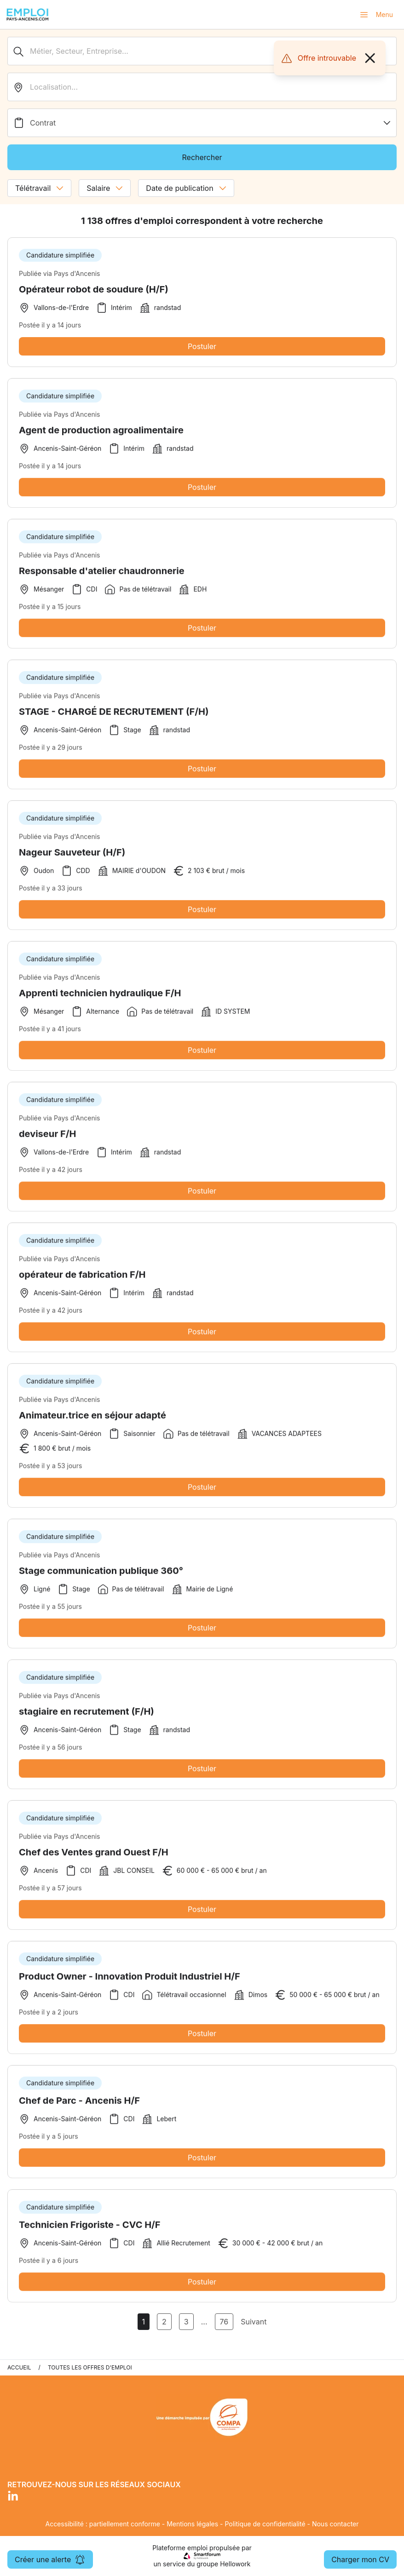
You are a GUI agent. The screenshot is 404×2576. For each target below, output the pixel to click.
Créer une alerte (50, 2559)
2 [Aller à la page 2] (164, 2321)
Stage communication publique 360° (101, 1574)
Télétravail (39, 188)
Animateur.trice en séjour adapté (92, 1418)
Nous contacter (335, 2524)
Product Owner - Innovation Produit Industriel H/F (129, 1979)
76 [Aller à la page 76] (224, 2321)
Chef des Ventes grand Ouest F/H (93, 1855)
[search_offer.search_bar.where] (202, 87)
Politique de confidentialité (265, 2524)
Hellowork (235, 2564)
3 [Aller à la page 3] (186, 2321)
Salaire (105, 188)
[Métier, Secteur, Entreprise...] (202, 51)
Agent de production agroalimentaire (101, 433)
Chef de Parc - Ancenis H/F (79, 2104)
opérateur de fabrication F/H (82, 1278)
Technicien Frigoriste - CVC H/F (90, 2228)
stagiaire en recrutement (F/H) (86, 1715)
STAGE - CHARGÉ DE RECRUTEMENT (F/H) (114, 715)
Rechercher (202, 157)
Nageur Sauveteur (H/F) (72, 855)
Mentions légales (192, 2524)
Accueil (19, 2367)
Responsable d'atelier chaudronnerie (102, 574)
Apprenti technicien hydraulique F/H (100, 996)
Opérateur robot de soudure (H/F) (93, 289)
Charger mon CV (360, 2559)
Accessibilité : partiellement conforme (102, 2524)
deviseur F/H (47, 1137)
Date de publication (186, 188)
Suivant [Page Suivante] (253, 2321)
